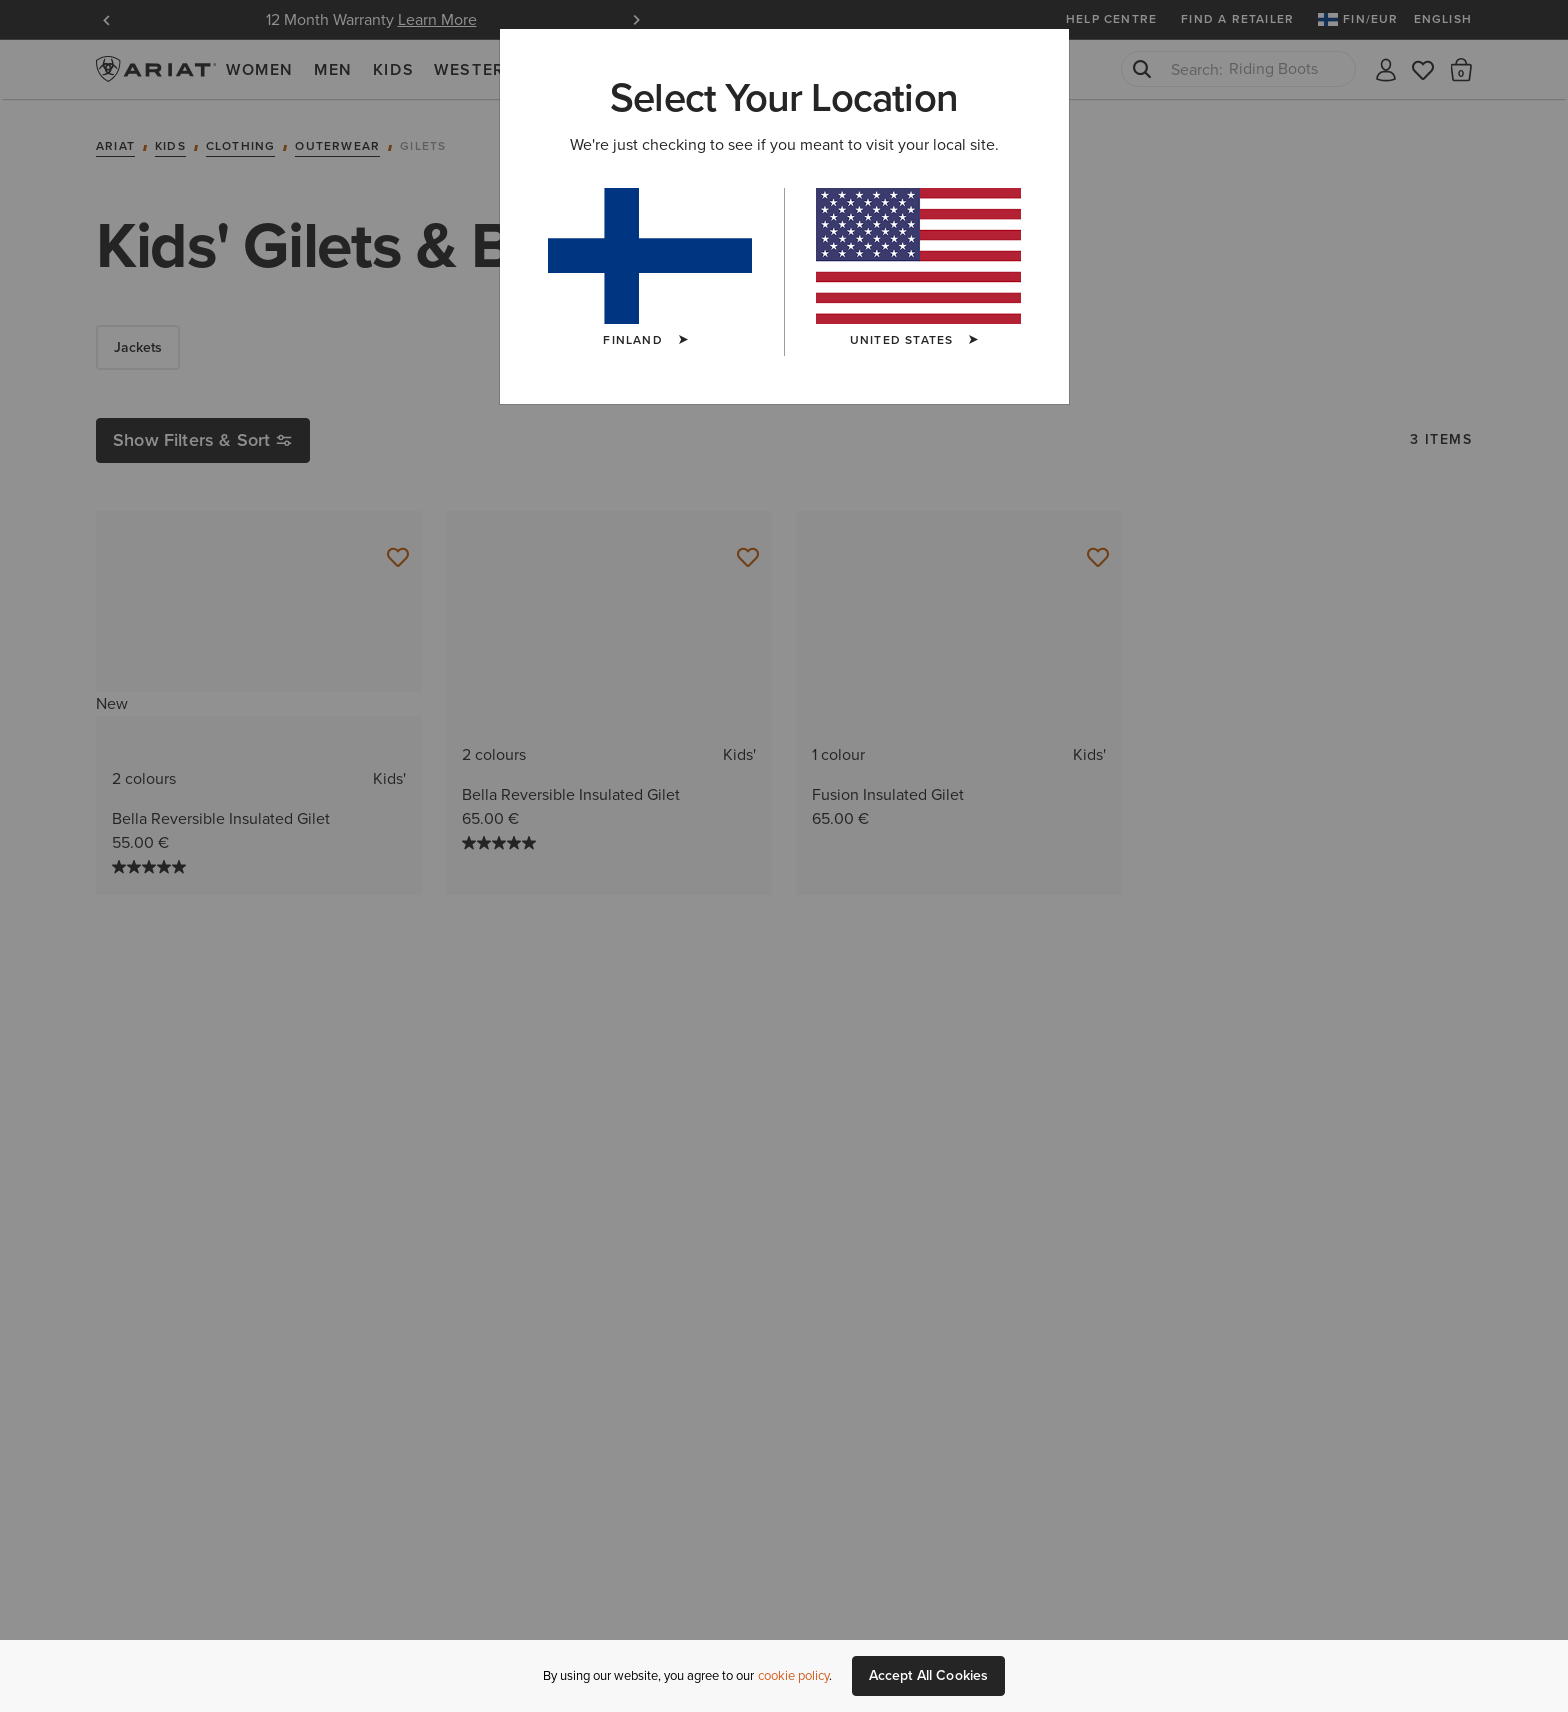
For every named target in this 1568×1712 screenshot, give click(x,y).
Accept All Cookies (929, 1675)
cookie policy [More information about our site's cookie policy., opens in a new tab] (793, 1675)
